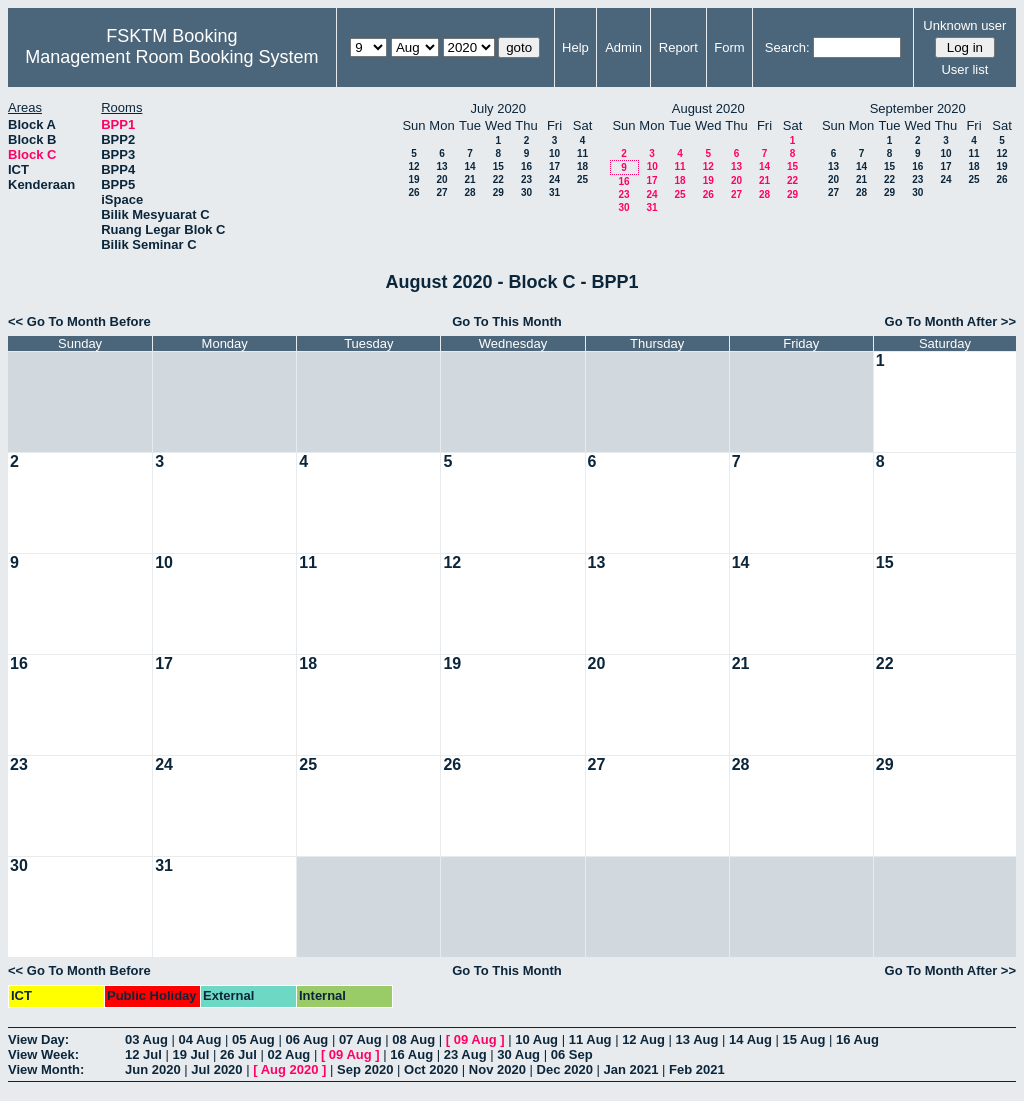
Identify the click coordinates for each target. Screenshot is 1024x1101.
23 (526, 179)
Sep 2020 (365, 1069)
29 (498, 192)
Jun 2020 (153, 1069)
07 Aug (360, 1039)
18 (582, 166)
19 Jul (190, 1054)
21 (469, 179)
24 (554, 179)
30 (526, 192)
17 (554, 166)
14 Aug (750, 1039)
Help (575, 47)
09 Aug (475, 1039)
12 (413, 166)
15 (498, 166)
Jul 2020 (216, 1069)
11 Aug (590, 1039)
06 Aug (306, 1039)
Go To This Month (507, 321)
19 (413, 179)
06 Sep (572, 1054)
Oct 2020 (431, 1069)
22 (498, 179)
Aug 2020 (290, 1069)
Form (729, 47)
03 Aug (146, 1039)
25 (582, 179)
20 (441, 179)
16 (526, 166)
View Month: (46, 1069)
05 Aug (253, 1039)
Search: (787, 47)
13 (441, 166)
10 (554, 153)
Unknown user (964, 25)
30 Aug (518, 1054)
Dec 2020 (565, 1069)
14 (469, 166)
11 (582, 153)
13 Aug (697, 1039)
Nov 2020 (497, 1069)
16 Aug (857, 1039)
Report (678, 47)
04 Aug (199, 1039)
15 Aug (804, 1039)
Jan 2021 (631, 1069)
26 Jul (238, 1054)
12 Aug (643, 1039)
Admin (623, 47)
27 (441, 192)
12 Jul (143, 1054)
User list (964, 69)
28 (469, 192)
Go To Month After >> (950, 321)
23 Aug (465, 1054)
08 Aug (413, 1039)
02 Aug (288, 1054)
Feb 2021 (697, 1069)
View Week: (43, 1054)
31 (554, 192)
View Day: (38, 1039)
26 (413, 192)
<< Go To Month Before (79, 321)
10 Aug (536, 1039)
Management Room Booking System (171, 57)
